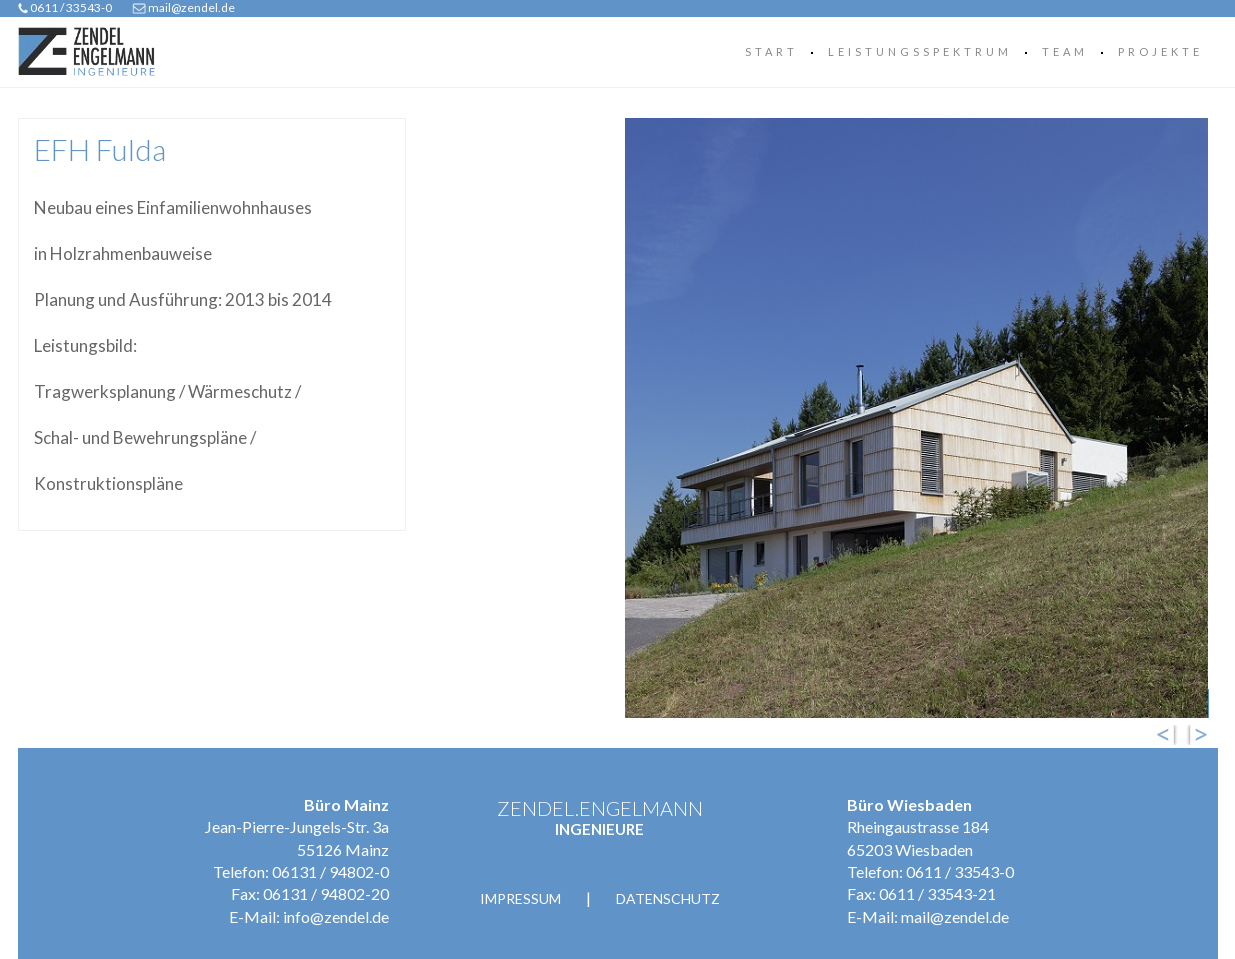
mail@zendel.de (191, 7)
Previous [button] (1171, 735)
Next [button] (1204, 735)
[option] (821, 418)
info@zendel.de (336, 916)
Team (1065, 51)
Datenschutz (668, 898)
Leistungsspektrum (920, 51)
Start (771, 51)
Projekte (1160, 51)
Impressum (520, 898)
